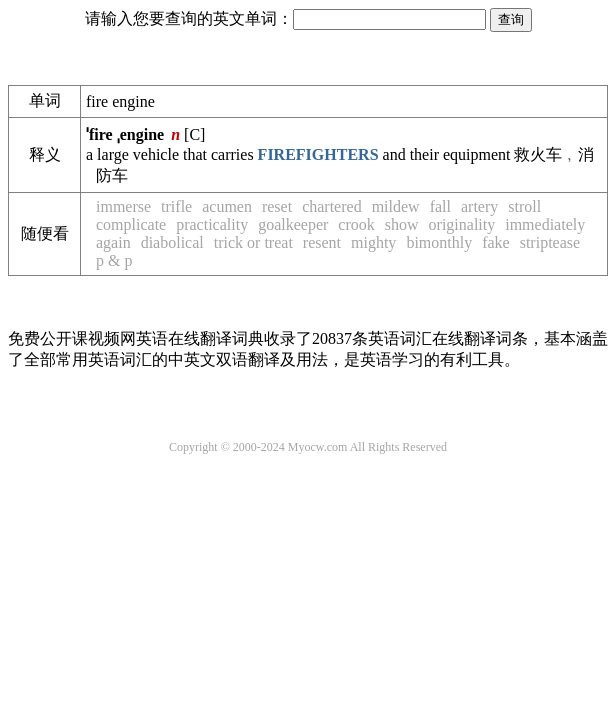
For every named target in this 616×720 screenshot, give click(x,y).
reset (277, 206)
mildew (396, 206)
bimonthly (439, 242)
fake (496, 242)
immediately (545, 224)
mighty (373, 242)
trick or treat (253, 242)
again (113, 242)
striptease (550, 242)
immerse (123, 206)
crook (356, 224)
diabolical (172, 242)
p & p (114, 260)
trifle (176, 206)
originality (462, 224)
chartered (332, 206)
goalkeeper (293, 224)
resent (322, 242)
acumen (227, 206)
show (402, 224)
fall (440, 206)
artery (479, 206)
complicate (131, 224)
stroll (524, 206)
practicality (212, 224)
